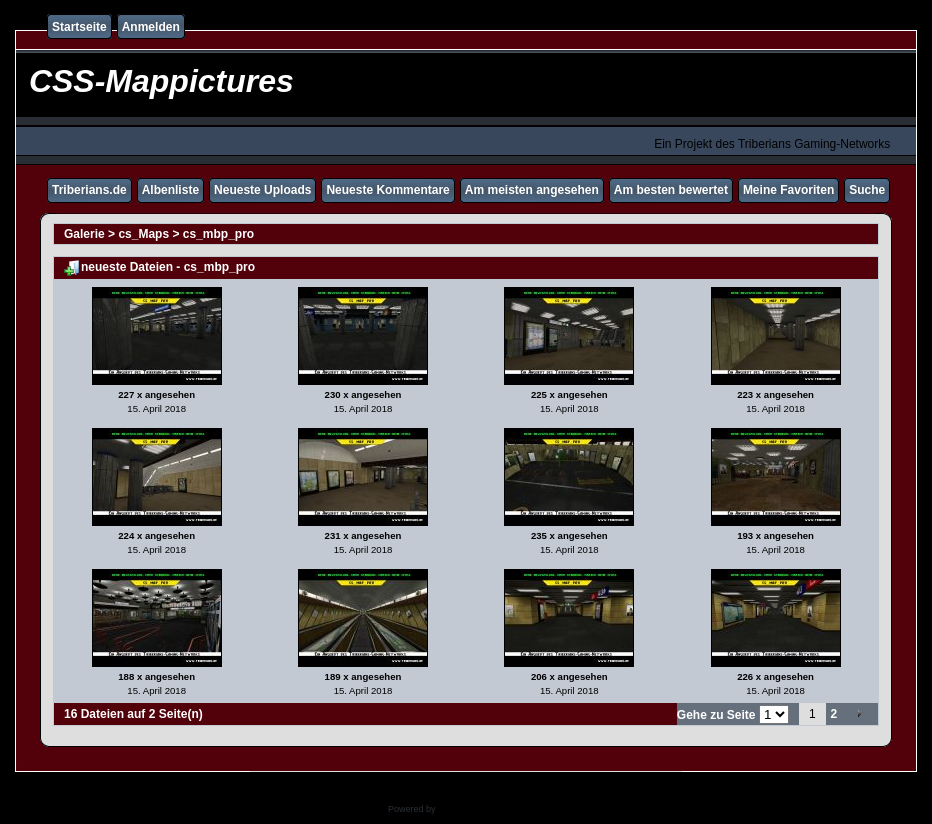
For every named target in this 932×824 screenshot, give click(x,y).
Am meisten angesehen (532, 190)
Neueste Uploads (262, 190)
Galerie (84, 234)
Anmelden (151, 27)
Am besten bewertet (671, 190)
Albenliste (170, 190)
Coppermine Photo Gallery (491, 809)
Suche (867, 190)
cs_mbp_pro (218, 234)
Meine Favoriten (788, 190)
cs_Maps (143, 234)
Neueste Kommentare (387, 190)
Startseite (79, 27)
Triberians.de (89, 190)
